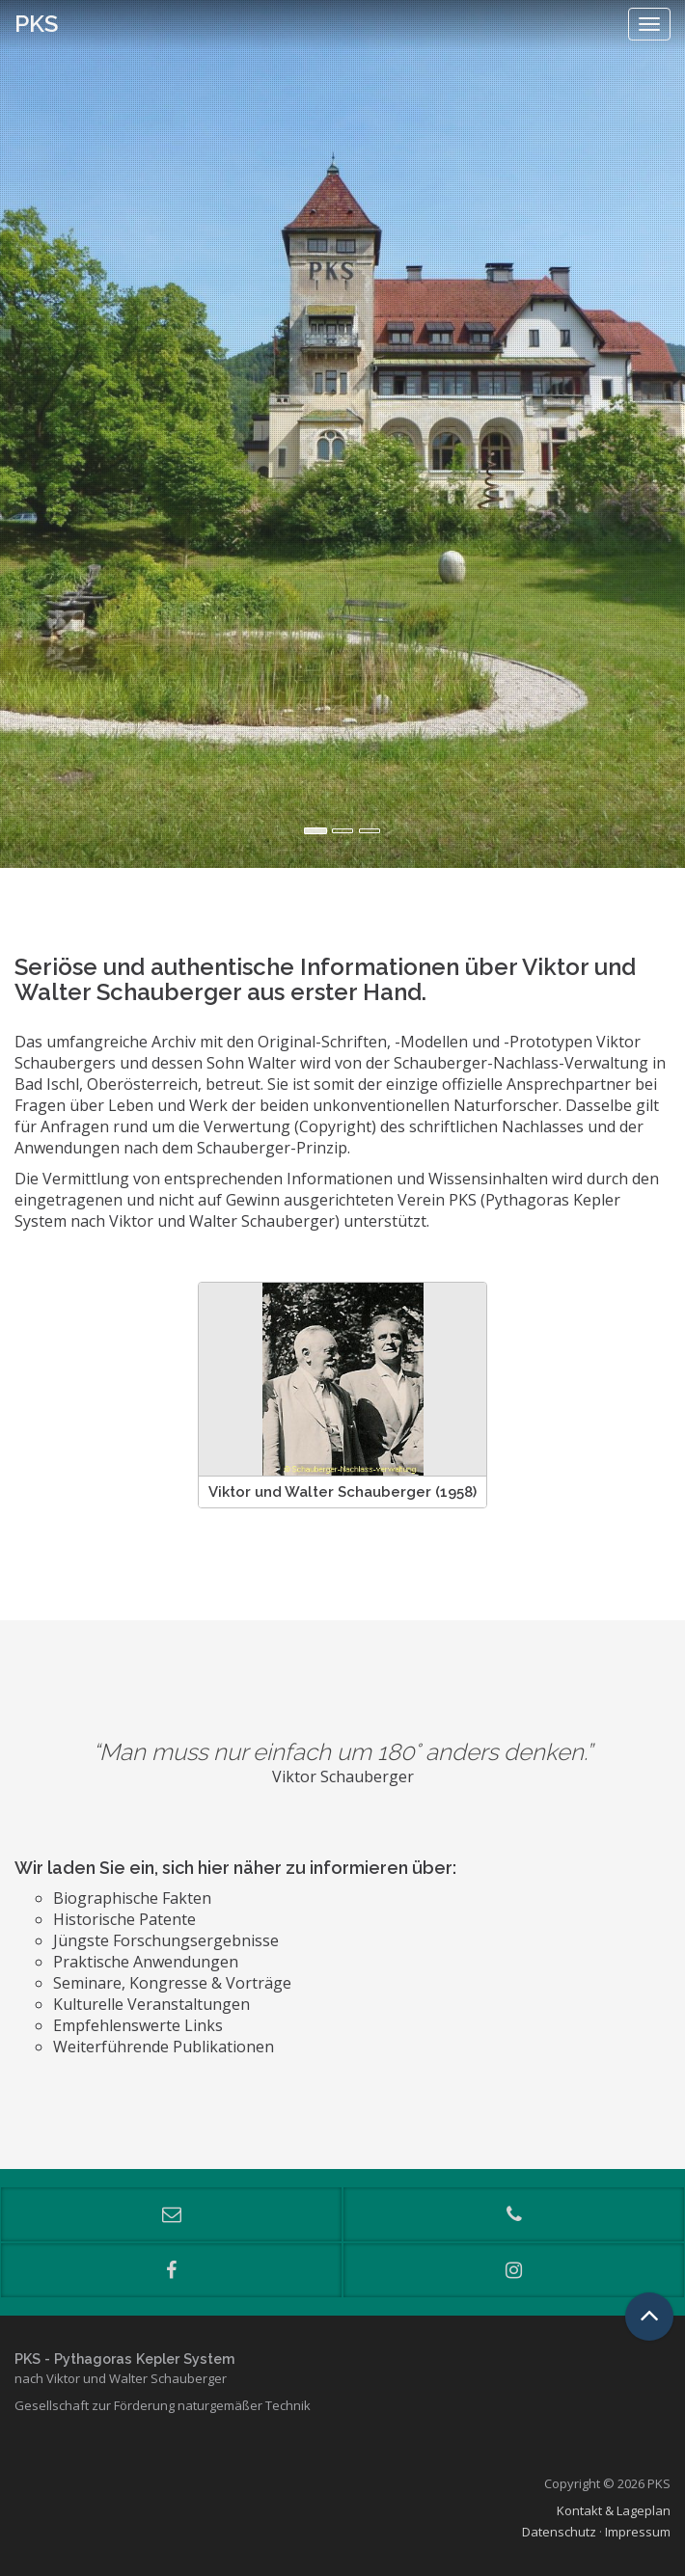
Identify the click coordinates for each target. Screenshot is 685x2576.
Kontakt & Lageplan (614, 2510)
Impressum (638, 2531)
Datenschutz (559, 2531)
